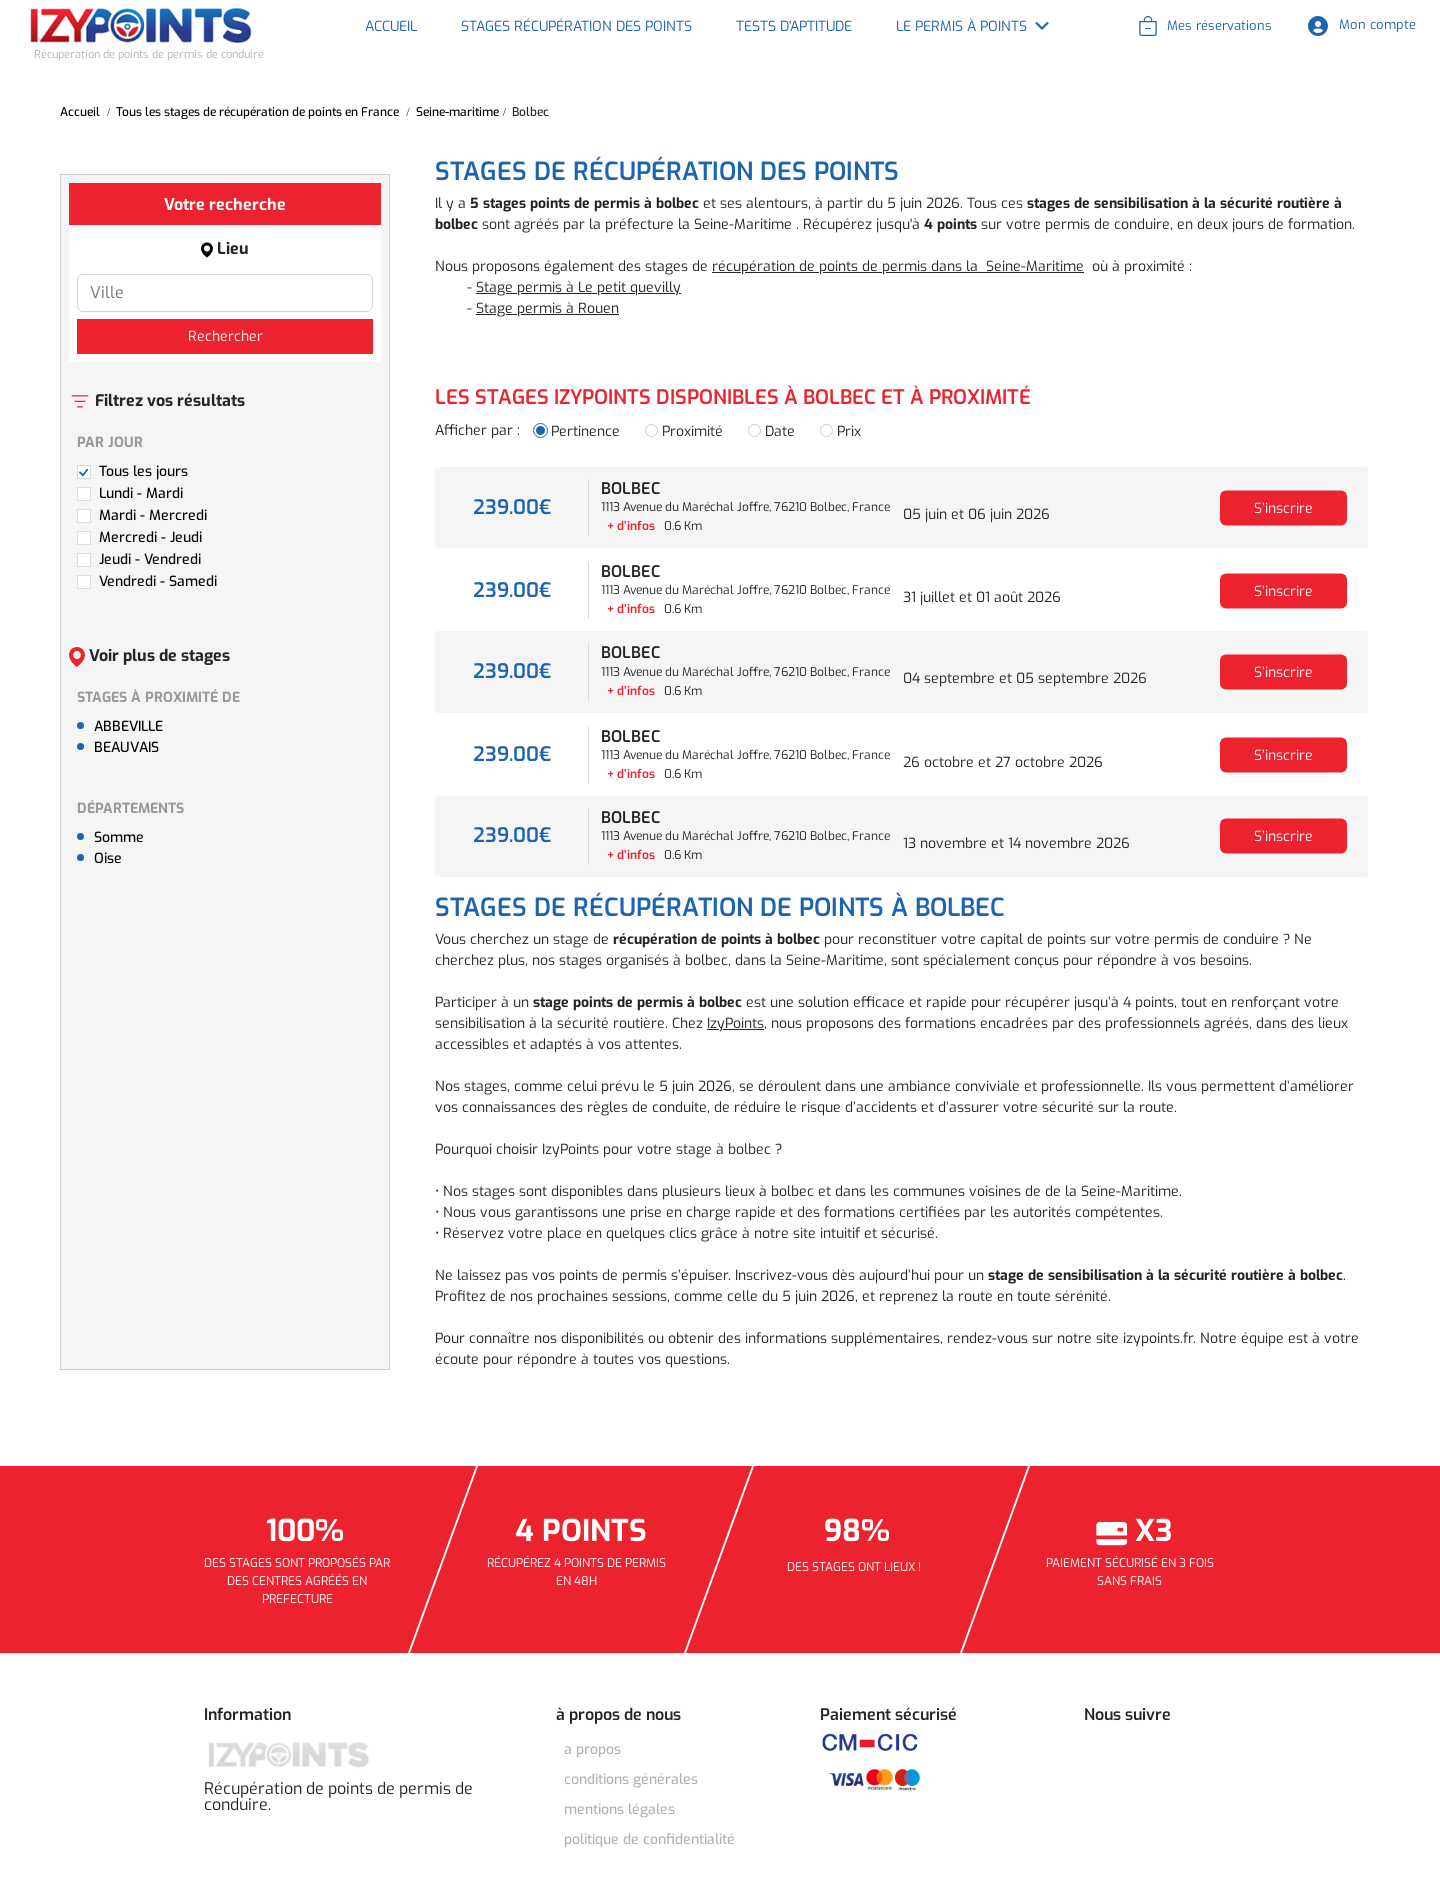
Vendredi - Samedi (158, 581)
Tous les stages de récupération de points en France (257, 112)
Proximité (692, 431)
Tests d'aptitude (794, 26)
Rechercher (225, 336)
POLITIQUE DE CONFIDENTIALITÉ (649, 1839)
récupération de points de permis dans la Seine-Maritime (898, 266)
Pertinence (585, 431)
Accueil (391, 26)
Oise (108, 858)
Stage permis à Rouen (547, 308)
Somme (119, 837)
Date (780, 431)
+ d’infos (631, 526)
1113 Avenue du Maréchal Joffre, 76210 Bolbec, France (745, 507)
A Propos (592, 1749)
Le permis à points (961, 26)
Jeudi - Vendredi (150, 559)
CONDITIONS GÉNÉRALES (631, 1779)
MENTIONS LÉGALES (619, 1809)
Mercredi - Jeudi (150, 537)
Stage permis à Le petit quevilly (578, 287)
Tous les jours (143, 471)
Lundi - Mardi (141, 493)
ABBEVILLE (128, 726)
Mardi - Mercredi (153, 515)
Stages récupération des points (576, 26)
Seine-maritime (457, 112)
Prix (849, 431)
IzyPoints (735, 1023)
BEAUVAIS (126, 747)
